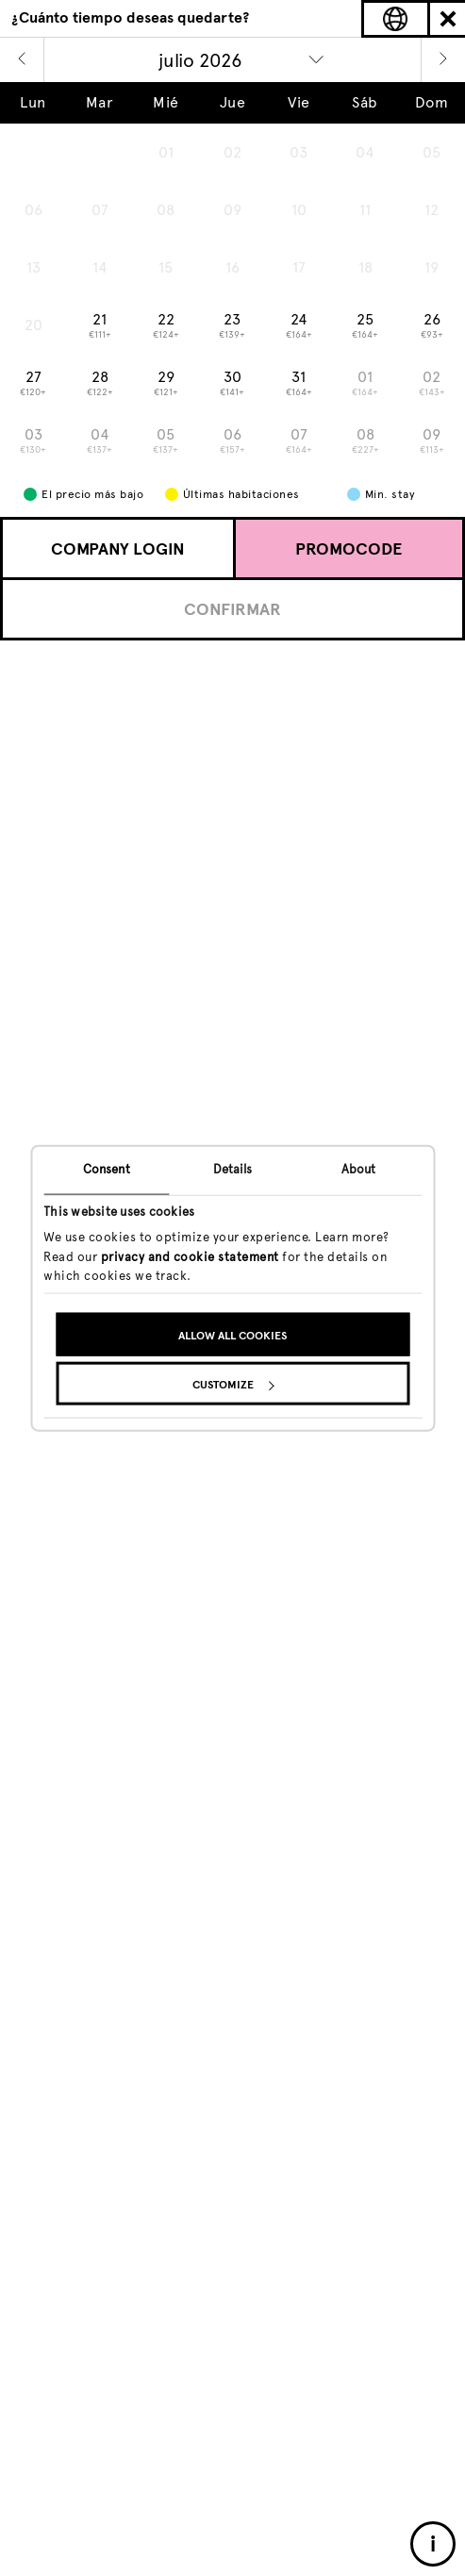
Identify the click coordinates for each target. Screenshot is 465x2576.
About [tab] (358, 1168)
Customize (233, 1384)
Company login (118, 549)
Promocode (348, 549)
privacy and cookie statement (190, 1256)
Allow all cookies (232, 1335)
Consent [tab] (106, 1168)
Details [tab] (233, 1168)
